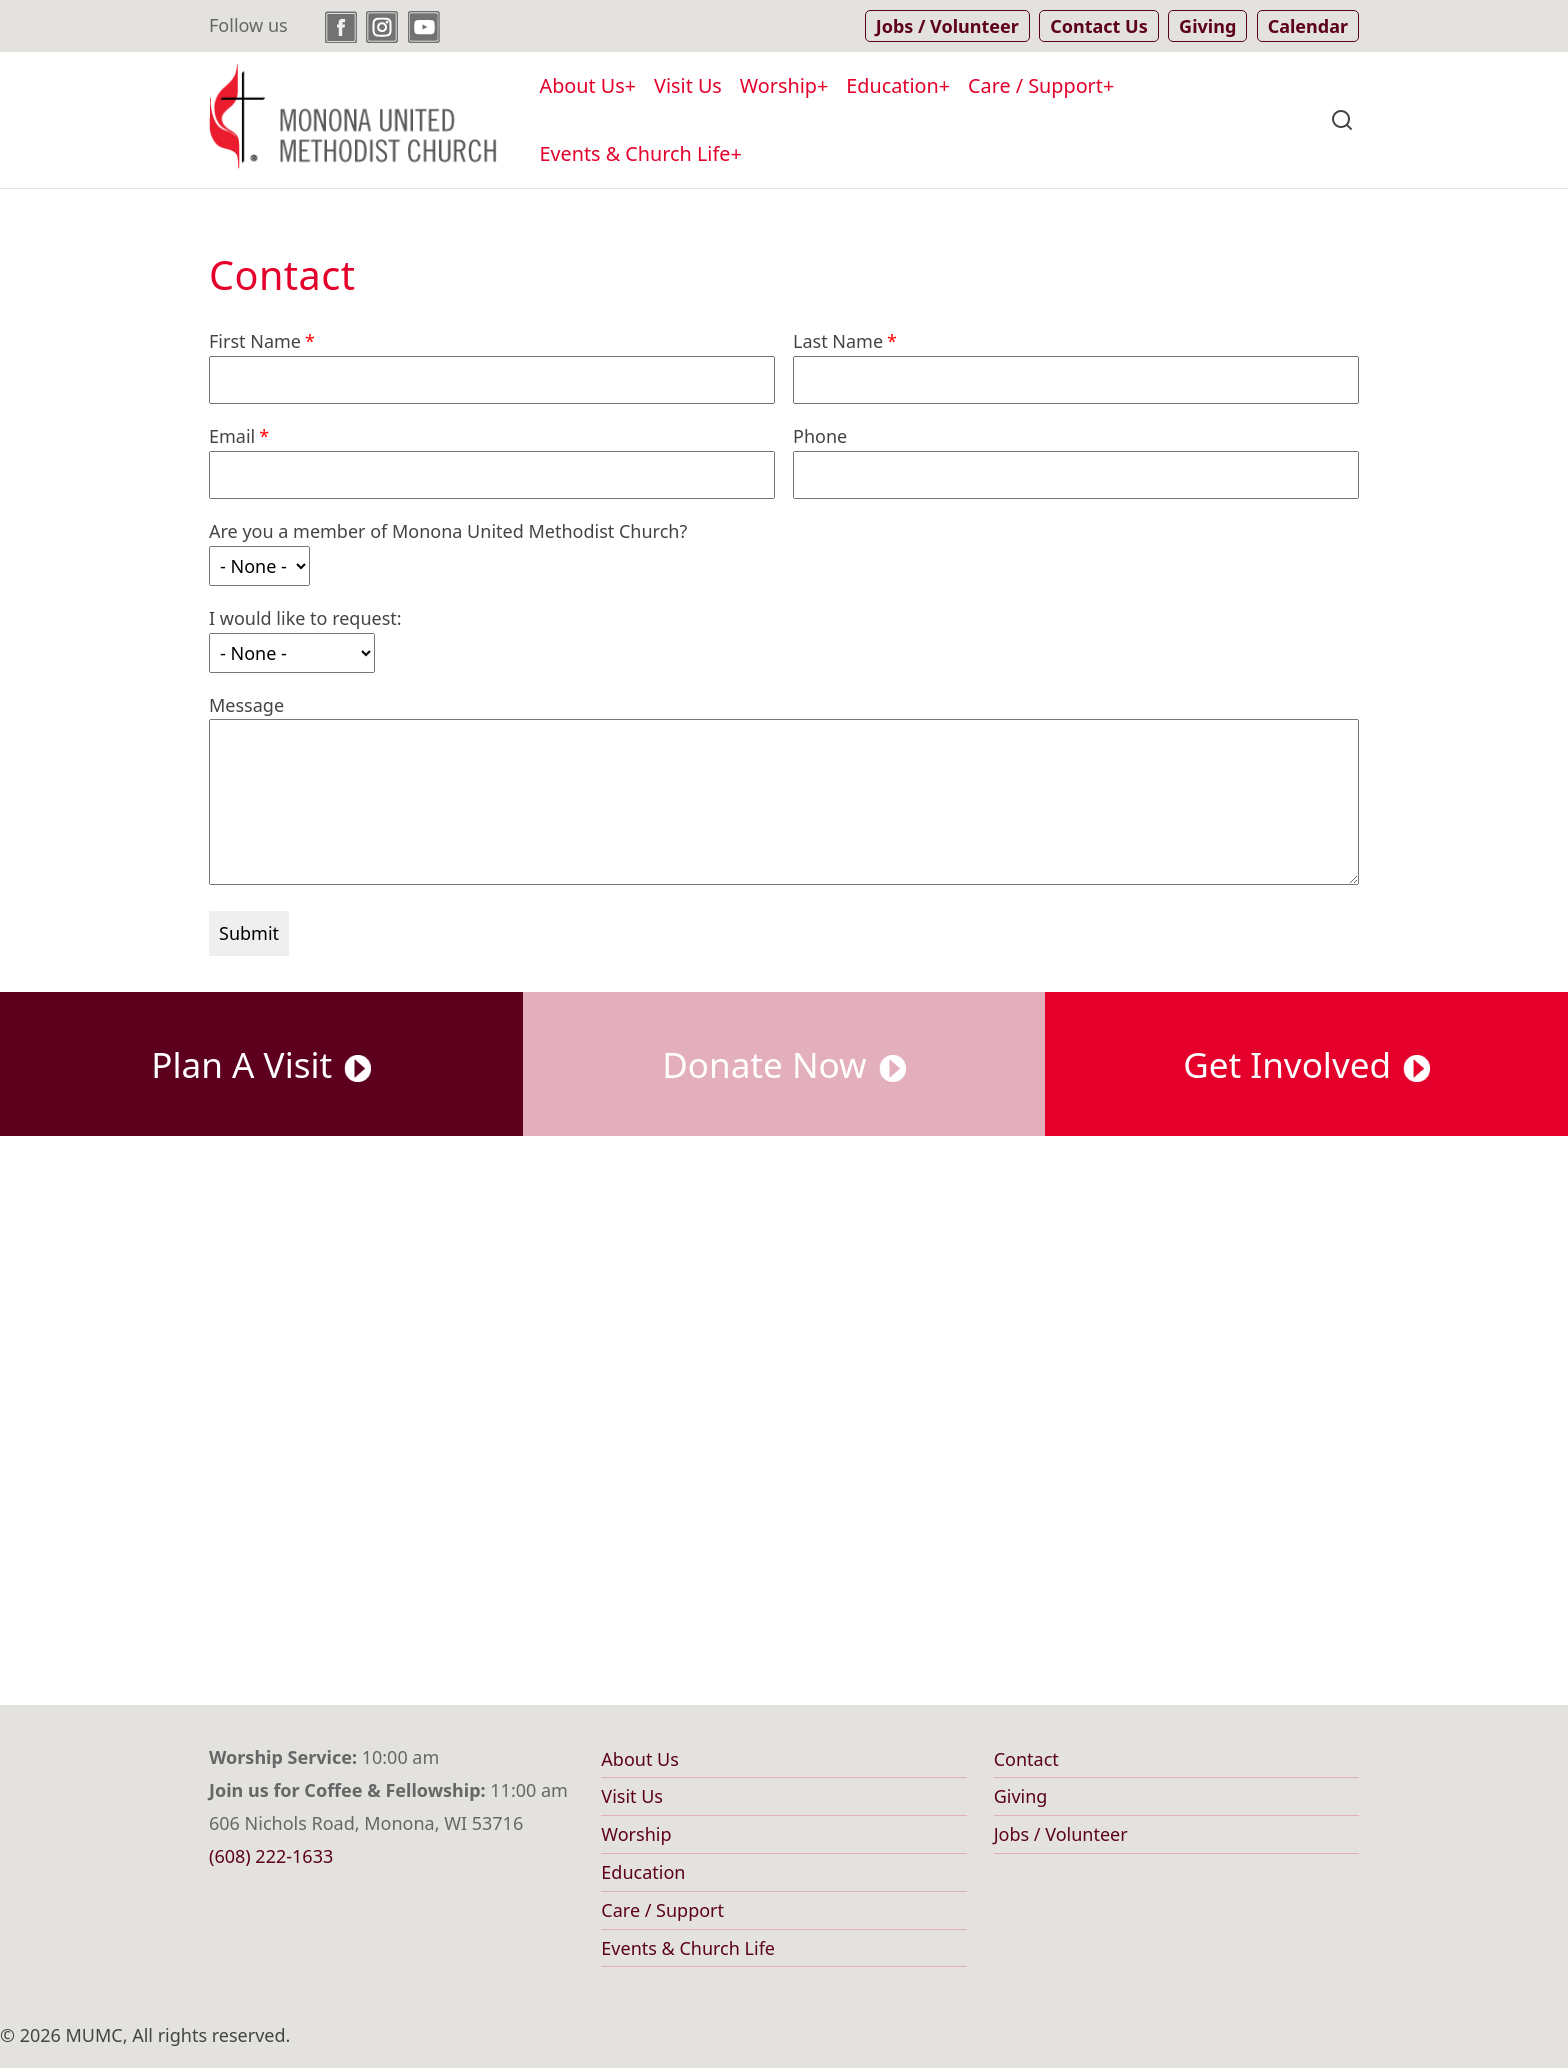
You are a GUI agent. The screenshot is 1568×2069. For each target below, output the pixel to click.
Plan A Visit (261, 1064)
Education (892, 85)
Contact (1026, 1759)
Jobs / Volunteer (1061, 1834)
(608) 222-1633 (271, 1856)
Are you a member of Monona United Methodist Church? (448, 531)
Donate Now (784, 1064)
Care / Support (1035, 85)
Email (232, 436)
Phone (820, 436)
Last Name (838, 341)
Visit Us (688, 85)
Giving (1021, 1796)
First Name (255, 341)
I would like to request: (305, 618)
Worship (778, 85)
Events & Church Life (635, 153)
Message (246, 705)
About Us (582, 85)
